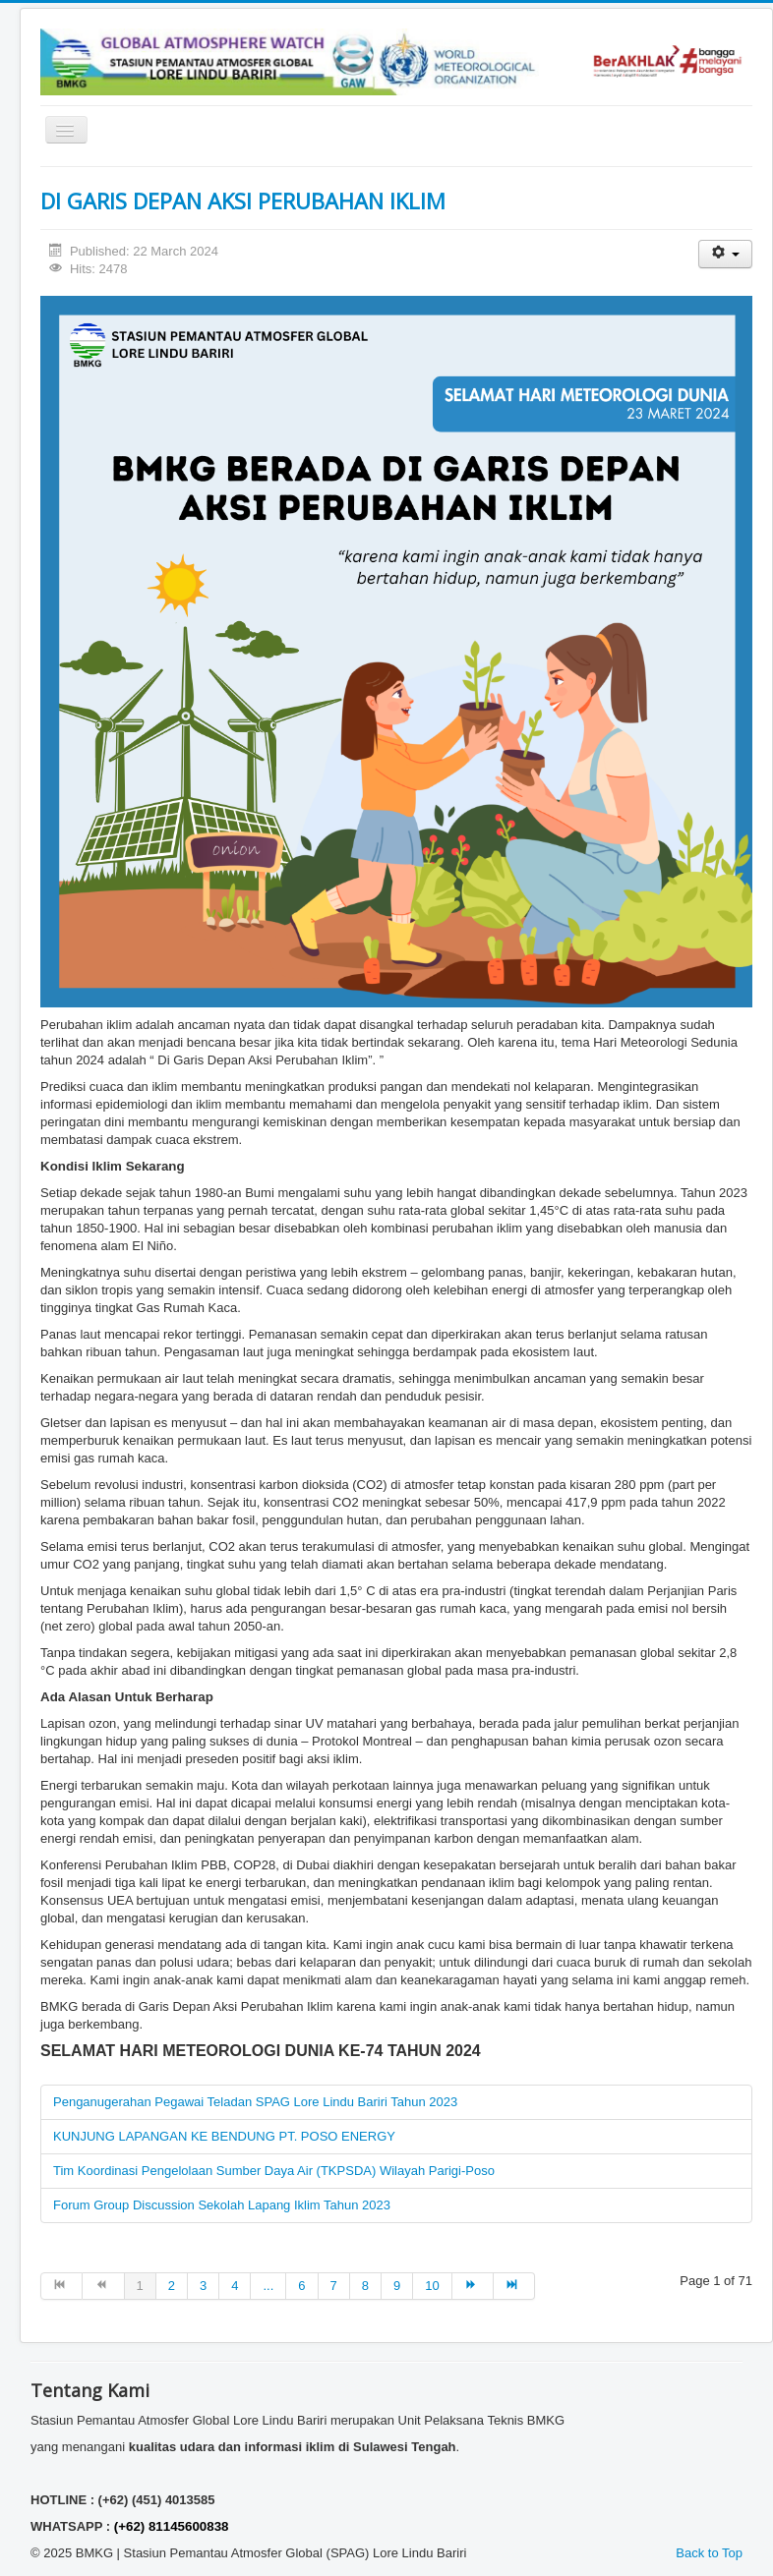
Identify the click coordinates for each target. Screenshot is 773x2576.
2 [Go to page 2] (171, 2285)
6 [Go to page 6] (301, 2285)
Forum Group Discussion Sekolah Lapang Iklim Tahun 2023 (221, 2205)
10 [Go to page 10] (432, 2285)
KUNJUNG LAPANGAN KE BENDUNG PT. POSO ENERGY (224, 2136)
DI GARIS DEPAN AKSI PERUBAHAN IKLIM (243, 200)
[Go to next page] (473, 2286)
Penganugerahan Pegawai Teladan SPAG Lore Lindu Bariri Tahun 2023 (255, 2101)
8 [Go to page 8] (365, 2285)
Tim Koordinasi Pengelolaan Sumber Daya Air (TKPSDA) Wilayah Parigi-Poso (274, 2170)
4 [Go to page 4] (234, 2285)
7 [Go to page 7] (333, 2285)
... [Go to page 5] (268, 2285)
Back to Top (709, 2553)
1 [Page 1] (140, 2285)
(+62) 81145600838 (171, 2526)
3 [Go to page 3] (203, 2285)
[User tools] (725, 254)
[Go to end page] (514, 2286)
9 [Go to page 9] (396, 2285)
